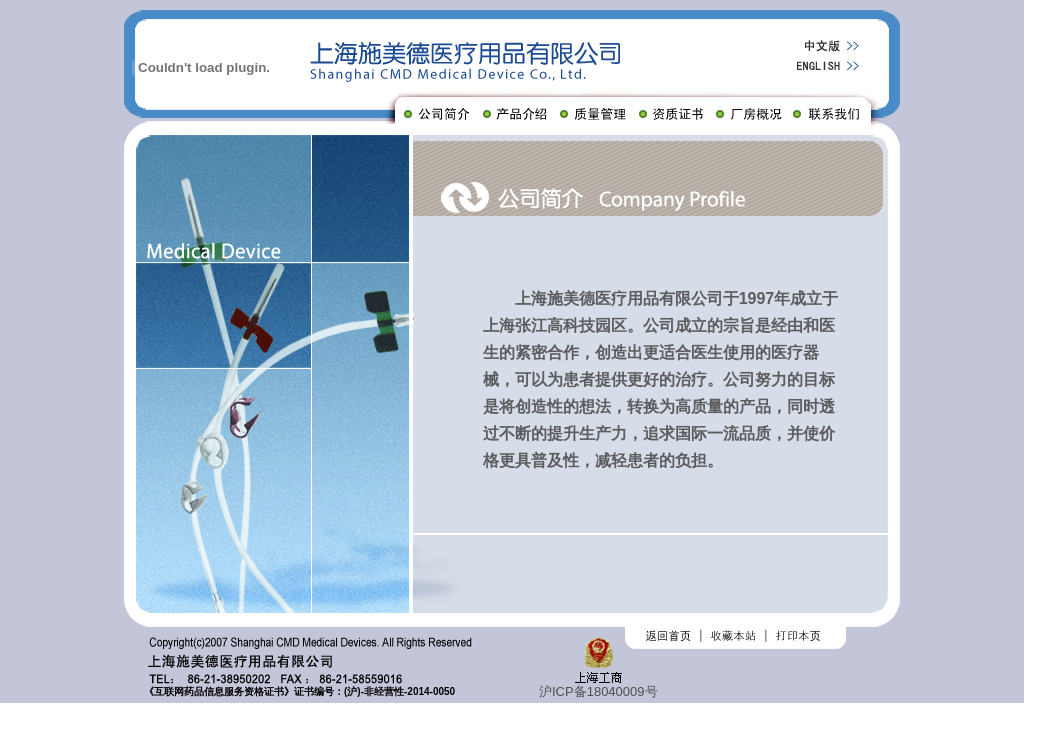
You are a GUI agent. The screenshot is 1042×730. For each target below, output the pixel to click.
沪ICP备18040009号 (598, 691)
